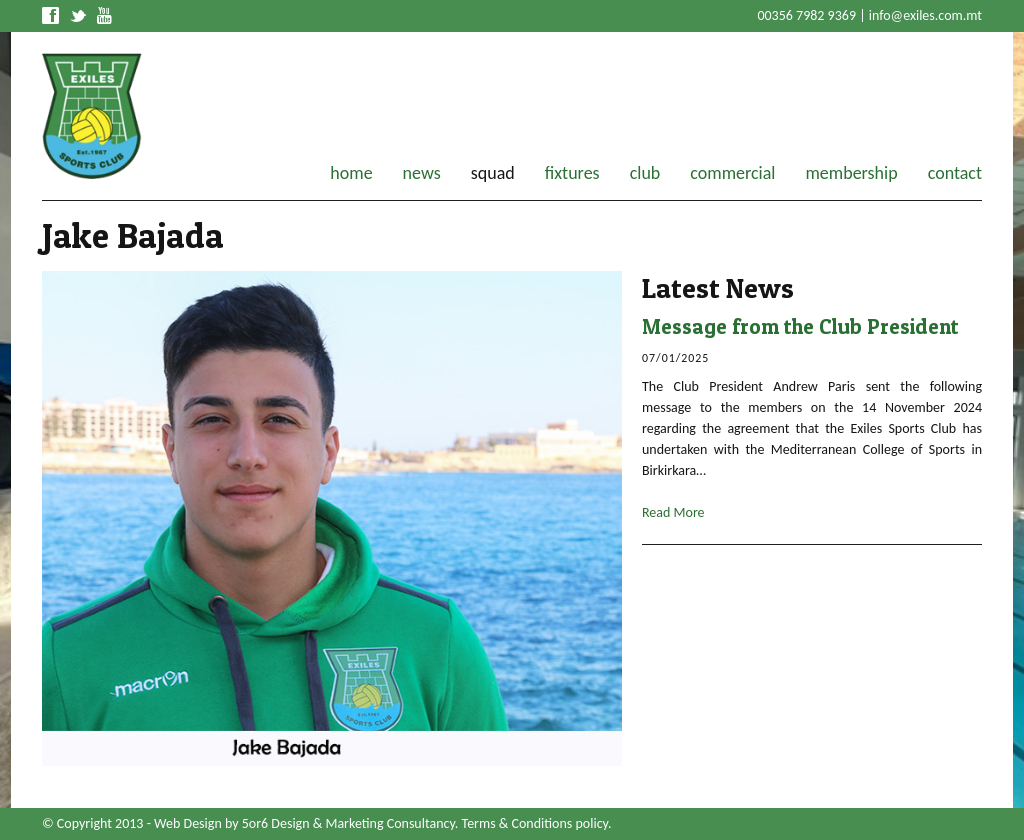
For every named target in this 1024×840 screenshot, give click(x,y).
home (351, 173)
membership (851, 173)
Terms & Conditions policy (535, 823)
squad (493, 173)
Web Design (188, 823)
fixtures (572, 173)
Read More (673, 512)
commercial (732, 173)
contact (955, 173)
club (645, 173)
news (422, 173)
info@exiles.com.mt (925, 15)
